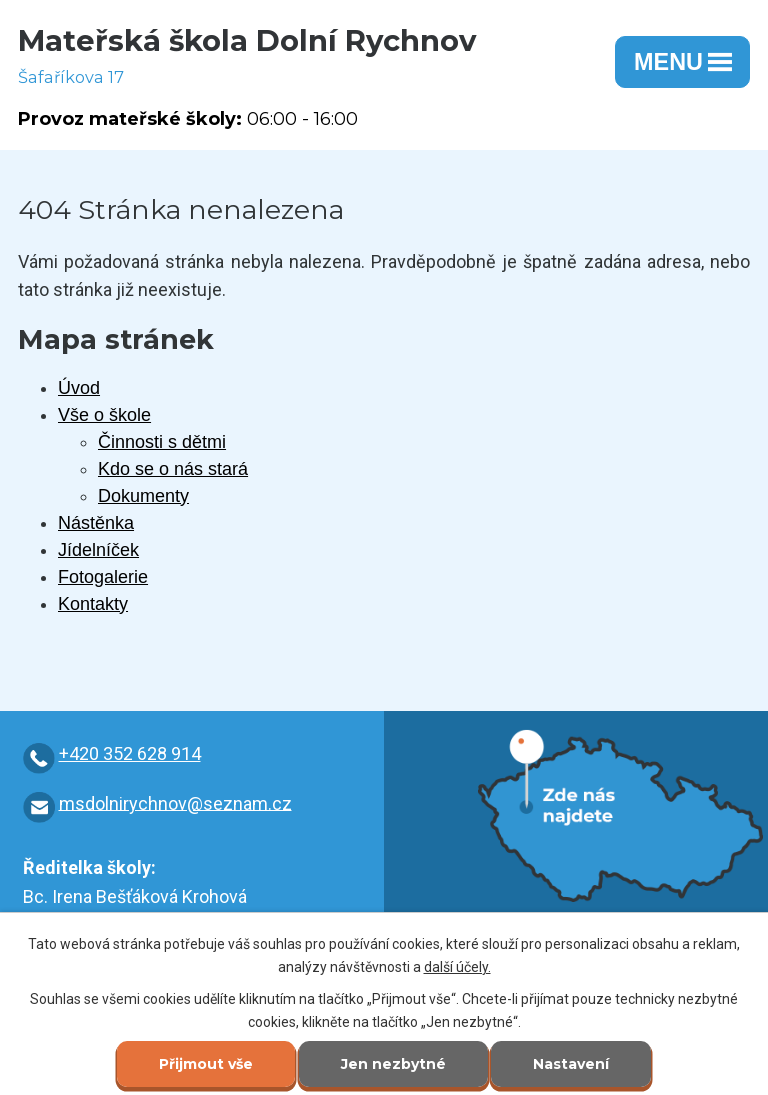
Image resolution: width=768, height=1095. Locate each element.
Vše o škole (104, 415)
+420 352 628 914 (130, 753)
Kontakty (93, 604)
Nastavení (571, 1064)
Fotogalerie (103, 577)
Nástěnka (96, 523)
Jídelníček (98, 550)
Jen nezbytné (393, 1064)
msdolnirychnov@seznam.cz (175, 802)
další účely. (457, 967)
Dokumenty (143, 496)
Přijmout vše (206, 1064)
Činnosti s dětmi (162, 442)
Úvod (79, 388)
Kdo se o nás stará (173, 469)
